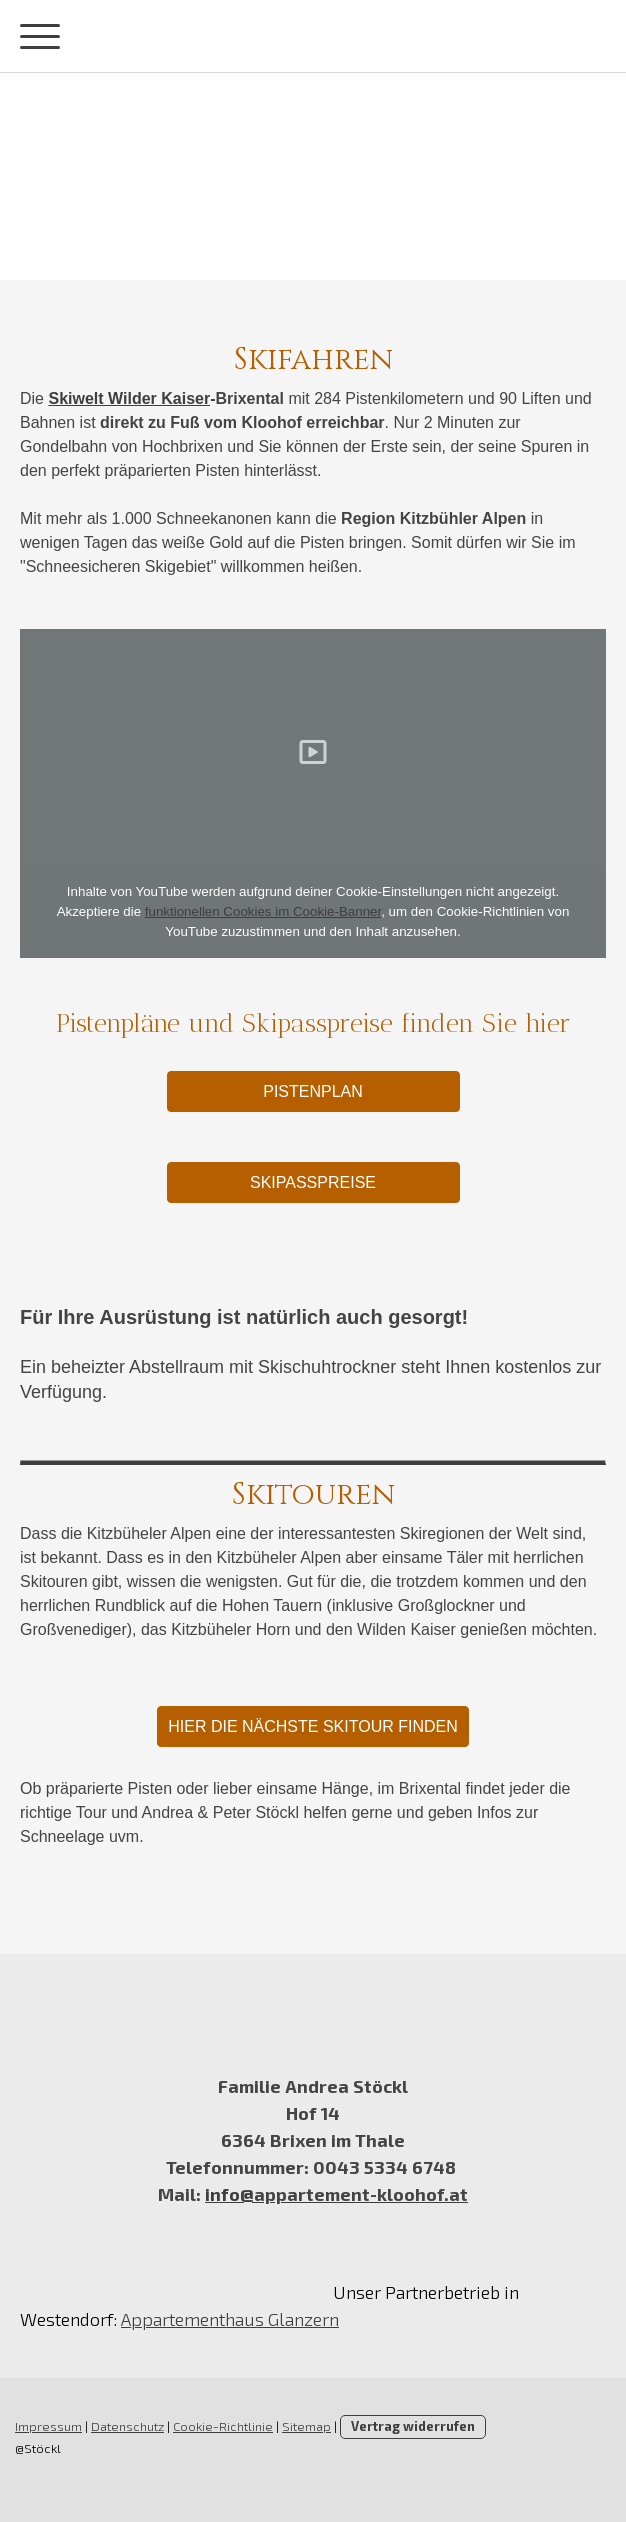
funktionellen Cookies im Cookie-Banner (263, 911)
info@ (229, 2194)
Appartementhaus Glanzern (230, 2319)
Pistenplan (313, 1091)
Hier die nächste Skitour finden (313, 1726)
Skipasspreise (313, 1182)
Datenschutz (127, 2426)
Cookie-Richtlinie (223, 2426)
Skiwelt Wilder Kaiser (129, 398)
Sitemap (306, 2426)
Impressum (48, 2426)
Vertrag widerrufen (413, 2426)
